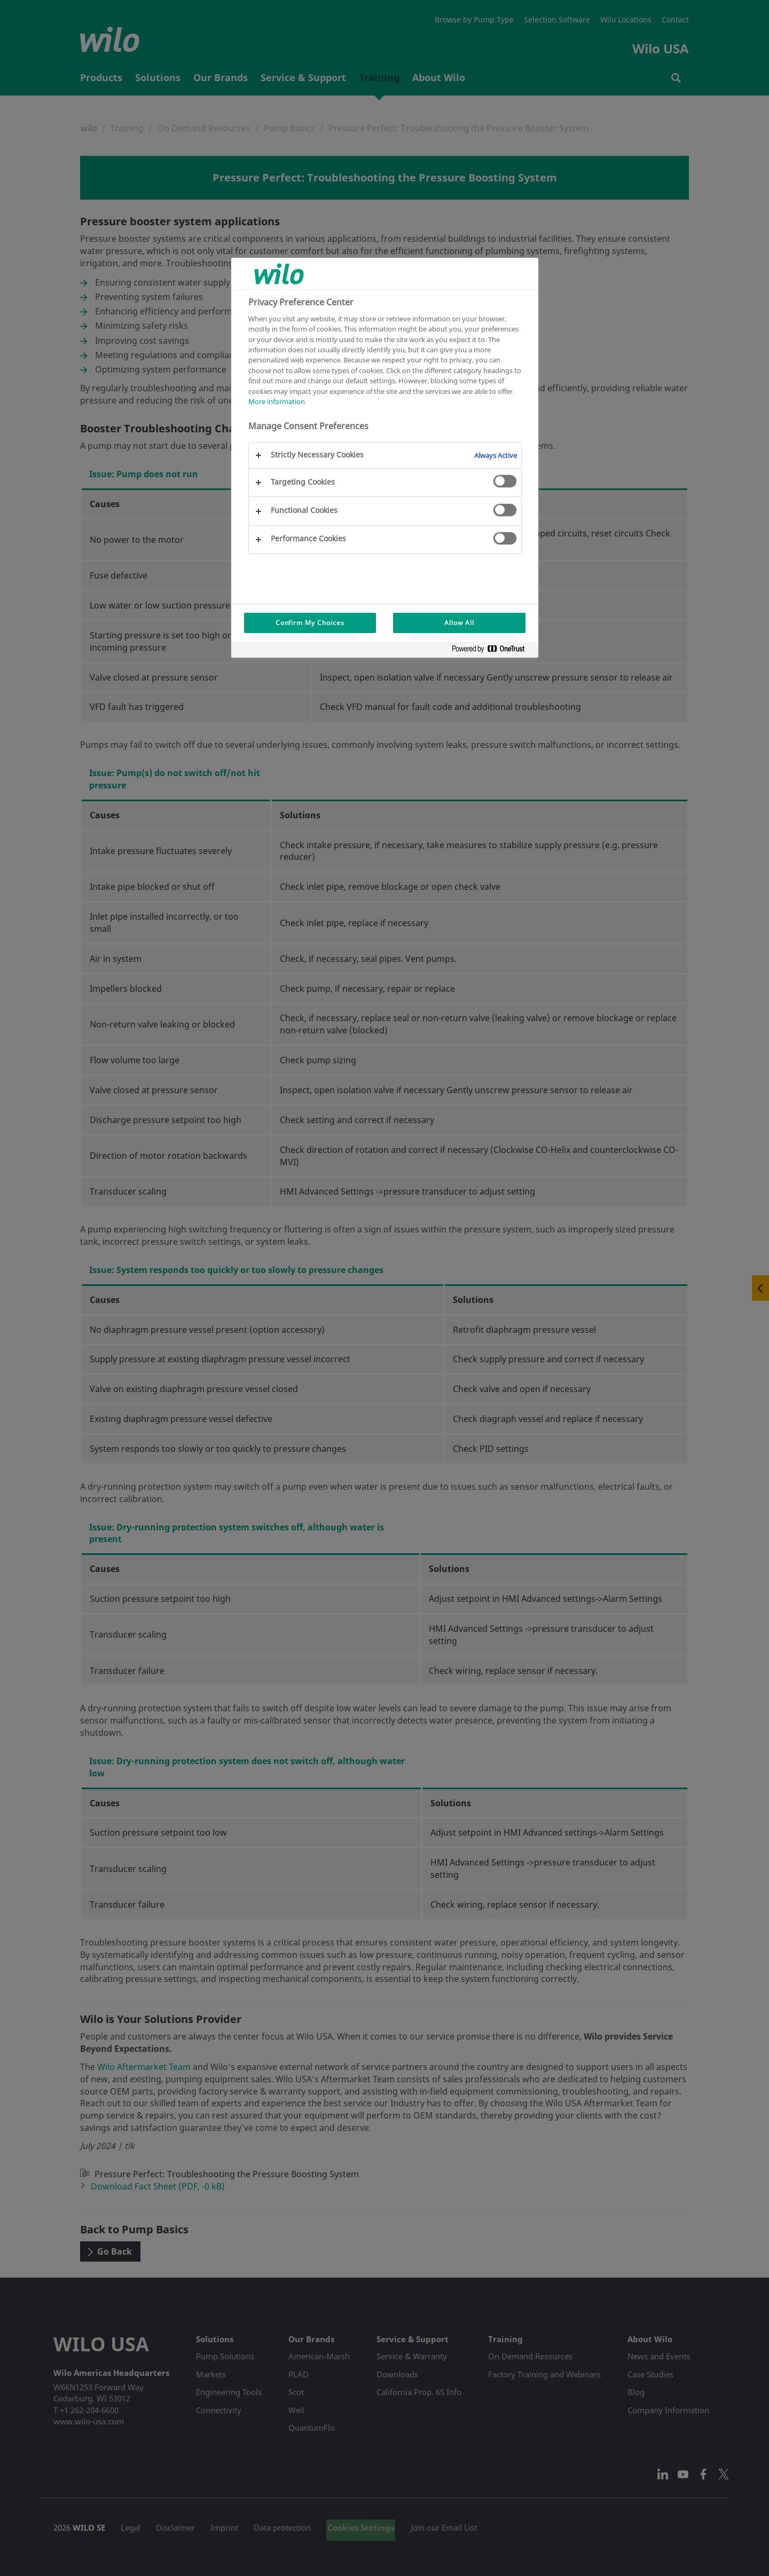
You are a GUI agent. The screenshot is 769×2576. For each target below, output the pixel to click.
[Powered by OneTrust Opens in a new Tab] (492, 651)
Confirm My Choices (310, 622)
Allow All (459, 622)
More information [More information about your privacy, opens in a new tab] (276, 401)
